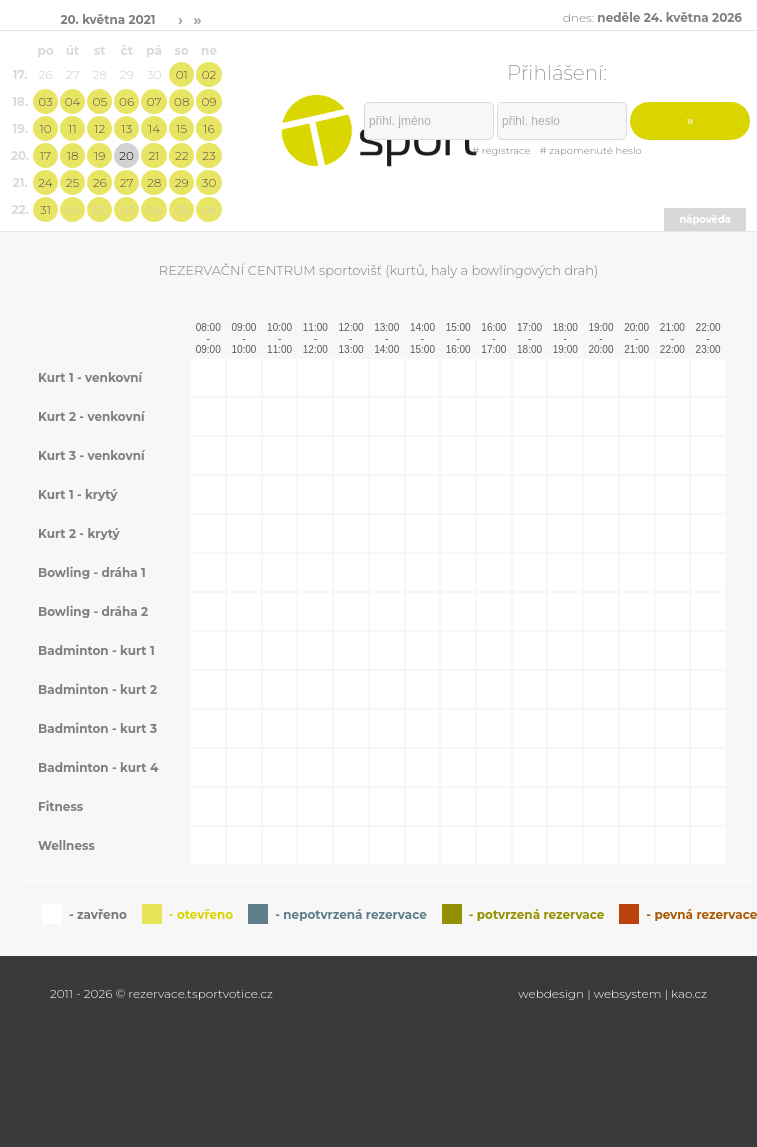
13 (126, 128)
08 (181, 101)
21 (154, 155)
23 (208, 155)
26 (100, 182)
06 (126, 101)
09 (208, 101)
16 (208, 128)
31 (45, 209)
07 (154, 101)
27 (127, 182)
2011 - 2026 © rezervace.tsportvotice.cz (161, 993)
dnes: (652, 17)
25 (72, 182)
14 (154, 128)
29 (182, 182)
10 (45, 128)
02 (209, 74)
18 (73, 155)
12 (99, 128)
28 (154, 182)
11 (72, 128)
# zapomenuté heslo (591, 150)
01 (182, 74)
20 (126, 155)
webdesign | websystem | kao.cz (612, 993)
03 (45, 101)
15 (181, 128)
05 (99, 101)
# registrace (501, 150)
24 (45, 182)
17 (45, 155)
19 (99, 155)
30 (209, 182)
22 (182, 155)
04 (73, 101)
